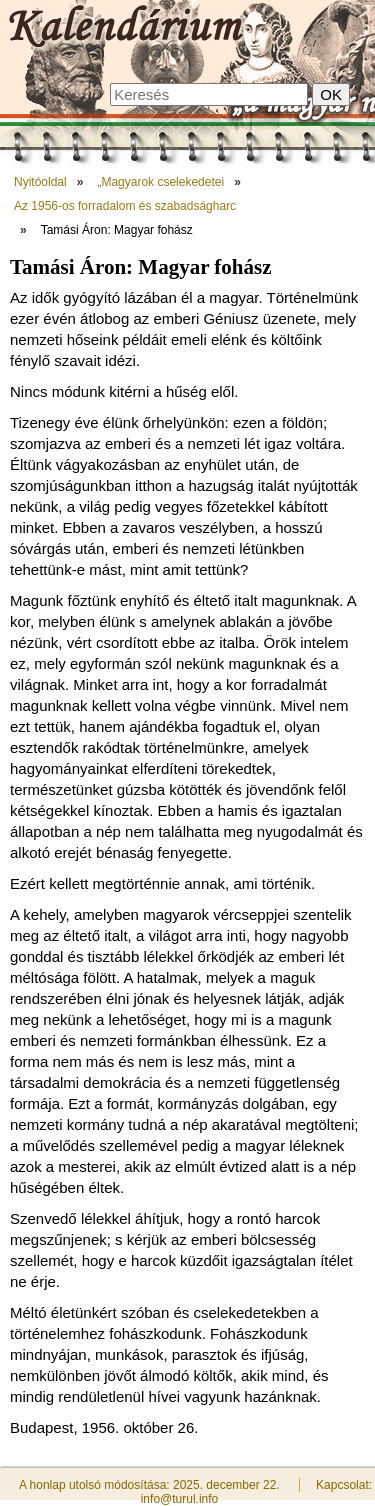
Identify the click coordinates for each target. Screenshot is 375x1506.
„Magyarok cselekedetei (160, 182)
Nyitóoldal (40, 182)
